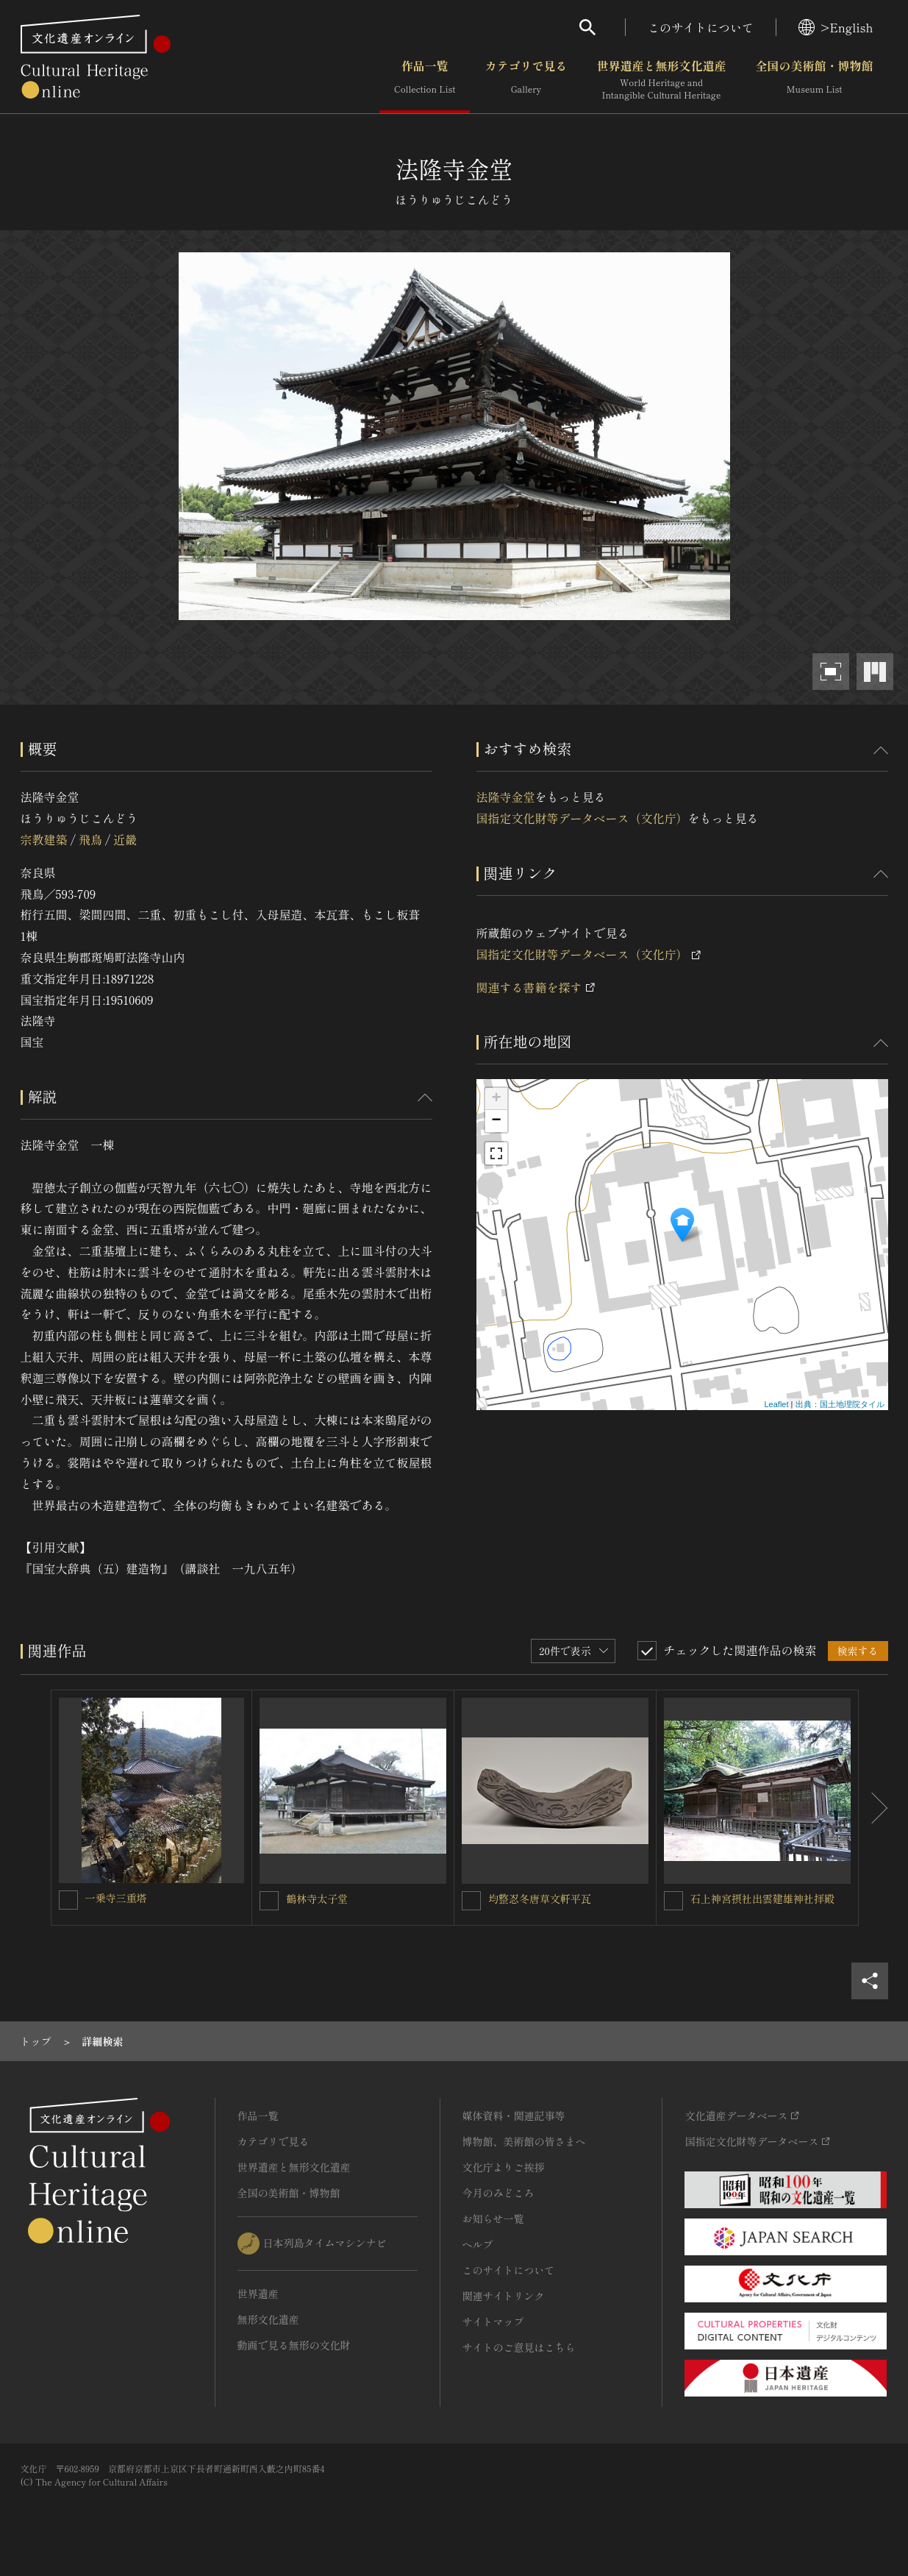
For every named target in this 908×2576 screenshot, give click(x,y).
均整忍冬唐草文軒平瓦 (539, 1898)
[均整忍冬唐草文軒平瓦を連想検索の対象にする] (471, 1900)
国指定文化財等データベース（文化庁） (582, 818)
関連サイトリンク (503, 2295)
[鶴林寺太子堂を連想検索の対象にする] (269, 1900)
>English (835, 27)
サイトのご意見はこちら (519, 2347)
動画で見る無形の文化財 (294, 2345)
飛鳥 (90, 839)
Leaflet (776, 1404)
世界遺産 (258, 2293)
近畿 (125, 839)
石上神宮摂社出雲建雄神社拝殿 (762, 1898)
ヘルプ (477, 2244)
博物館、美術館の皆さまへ (524, 2141)
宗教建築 (44, 839)
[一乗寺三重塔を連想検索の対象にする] (68, 1900)
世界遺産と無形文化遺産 (661, 80)
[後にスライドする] (873, 1808)
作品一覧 (424, 80)
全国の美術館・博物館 (814, 80)
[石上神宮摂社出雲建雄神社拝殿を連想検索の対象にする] (673, 1900)
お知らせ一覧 (493, 2218)
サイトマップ (493, 2321)
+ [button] (496, 1099)
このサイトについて (701, 27)
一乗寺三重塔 (116, 1897)
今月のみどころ (498, 2192)
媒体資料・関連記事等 (513, 2115)
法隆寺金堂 (505, 796)
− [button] (496, 1121)
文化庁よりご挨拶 (503, 2167)
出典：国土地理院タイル (840, 1404)
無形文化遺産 (268, 2319)
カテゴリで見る (526, 80)
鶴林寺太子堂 (317, 1898)
